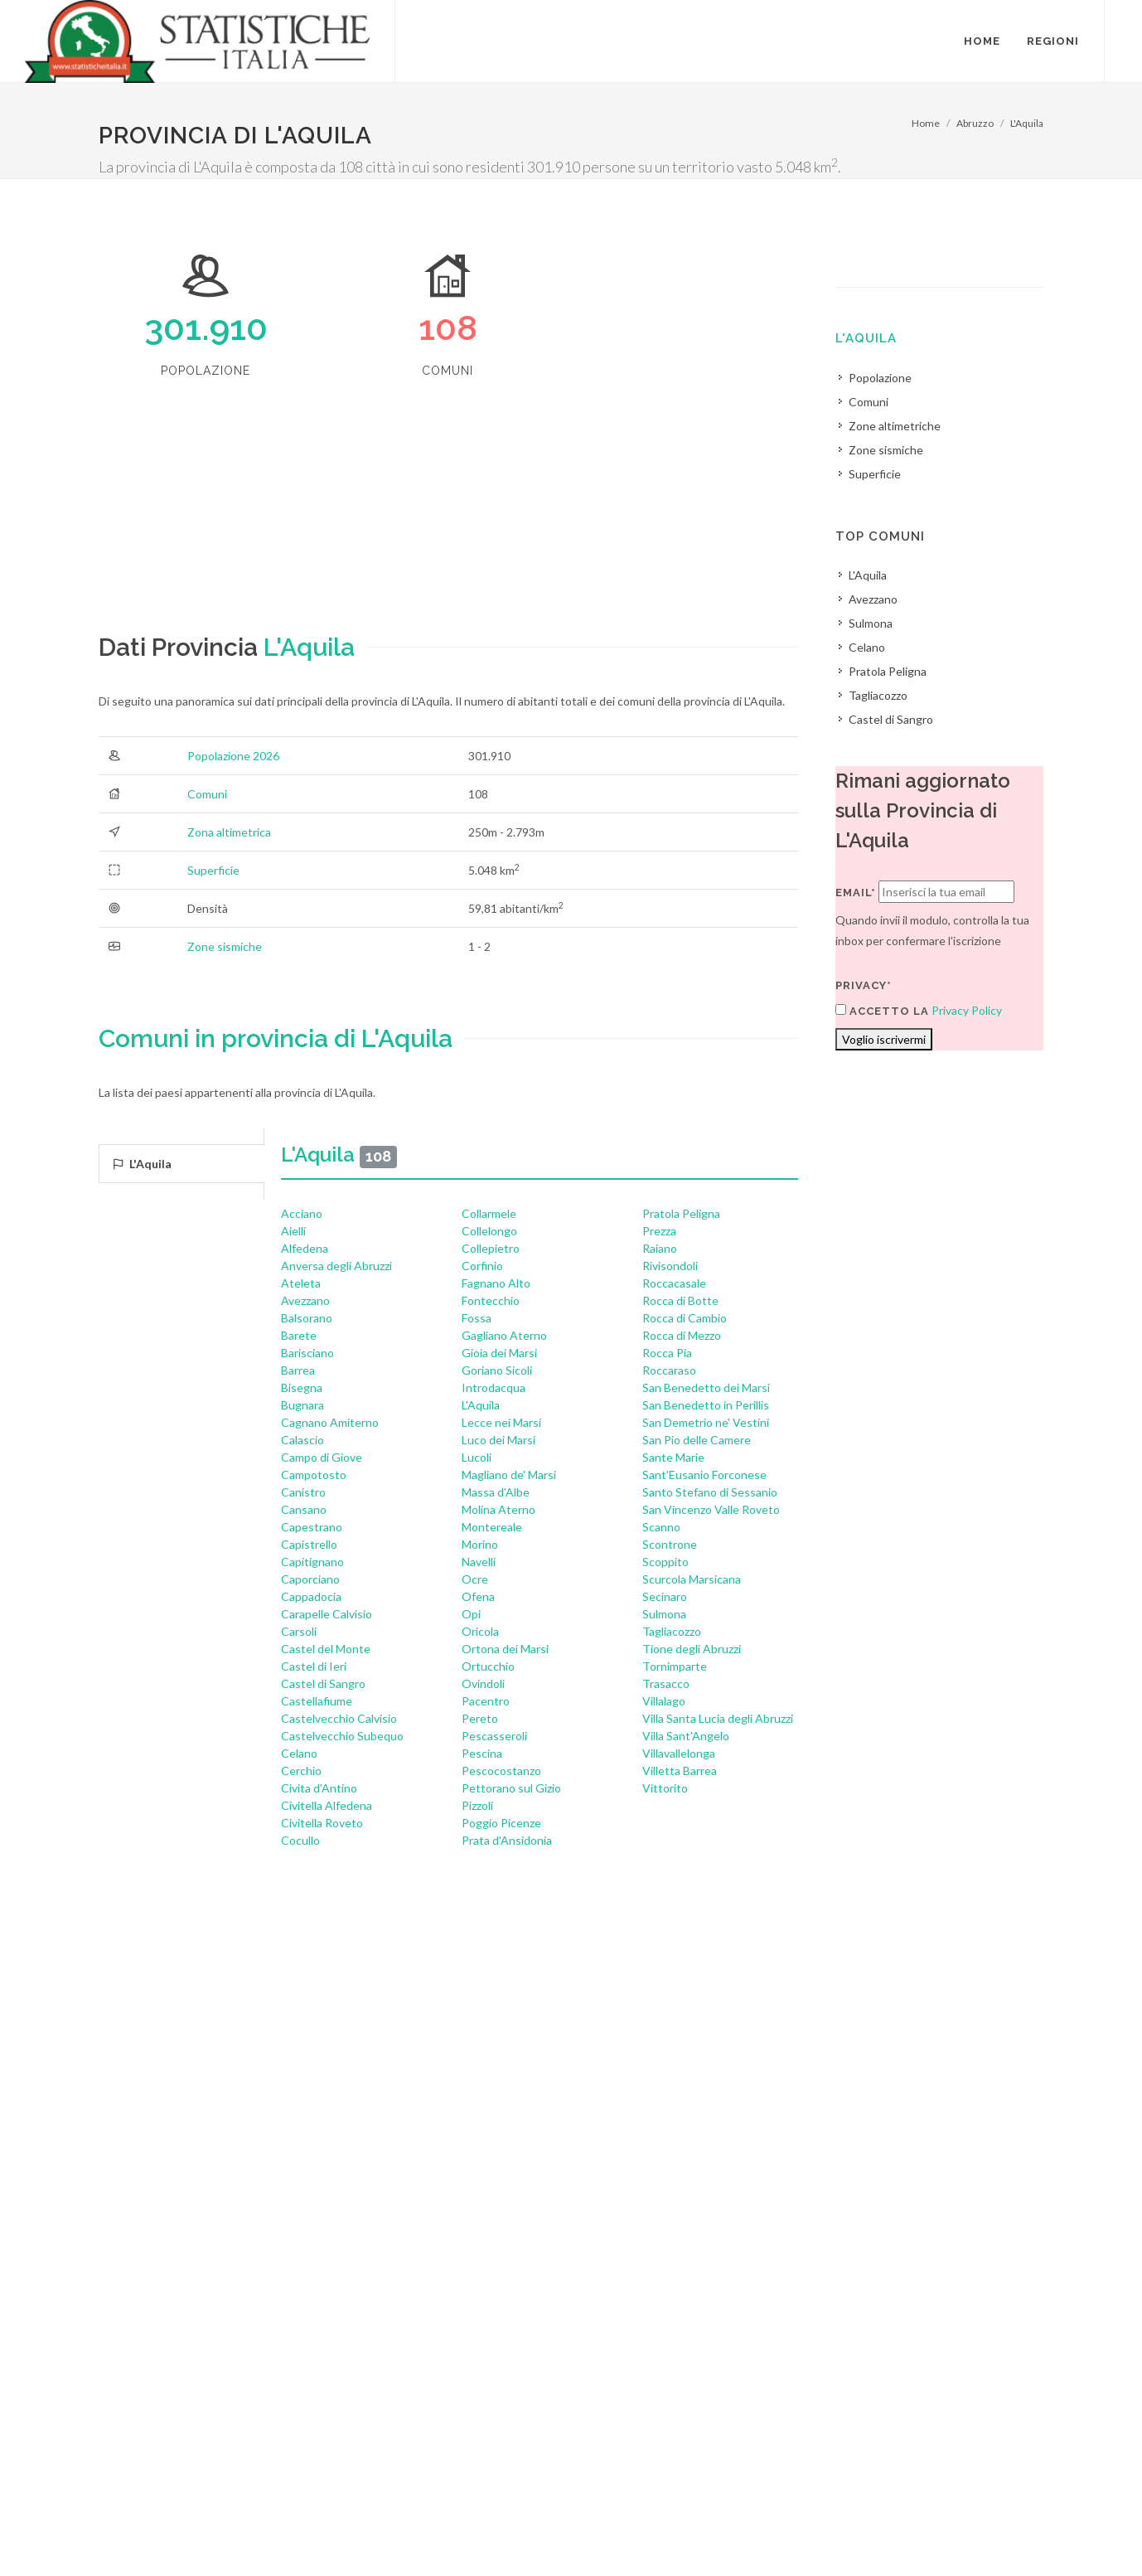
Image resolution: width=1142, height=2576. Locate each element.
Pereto (480, 1718)
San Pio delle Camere (696, 1440)
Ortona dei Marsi (505, 1649)
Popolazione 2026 (233, 756)
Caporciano (310, 1579)
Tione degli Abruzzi (691, 1649)
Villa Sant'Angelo (685, 1736)
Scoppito (665, 1562)
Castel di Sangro (323, 1683)
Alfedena (304, 1248)
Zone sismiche (224, 946)
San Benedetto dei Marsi (706, 1387)
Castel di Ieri (313, 1666)
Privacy (220, 2532)
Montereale (492, 1527)
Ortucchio (488, 1666)
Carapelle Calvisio (326, 1614)
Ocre (475, 1579)
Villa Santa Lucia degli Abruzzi (717, 1718)
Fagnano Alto (496, 1283)
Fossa (476, 1318)
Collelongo (489, 1231)
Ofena (478, 1596)
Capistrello (309, 1544)
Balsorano (306, 1318)
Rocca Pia (667, 1353)
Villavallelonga (678, 1753)
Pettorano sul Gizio (511, 1788)
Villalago (663, 1701)
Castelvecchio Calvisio (339, 1718)
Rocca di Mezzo (681, 1335)
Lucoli (476, 1457)
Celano (299, 1753)
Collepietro (491, 1248)
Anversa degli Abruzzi (336, 1266)
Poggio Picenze (501, 1823)
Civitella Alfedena (326, 1805)
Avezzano (305, 1300)
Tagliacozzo (671, 1631)
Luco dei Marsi (498, 1440)
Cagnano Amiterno (330, 1422)
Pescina (482, 1753)
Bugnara (302, 1405)
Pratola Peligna (681, 1213)
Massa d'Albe (496, 1492)
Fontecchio (491, 1300)
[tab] (181, 1163)
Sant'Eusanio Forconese (704, 1474)
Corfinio (482, 1266)
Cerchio (301, 1770)
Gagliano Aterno (504, 1335)
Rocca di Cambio (684, 1318)
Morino (480, 1544)
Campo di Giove (321, 1457)
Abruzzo (975, 123)
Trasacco (666, 1683)
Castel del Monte (325, 1649)
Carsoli (299, 1631)
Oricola (480, 1631)
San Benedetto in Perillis (705, 1405)
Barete (299, 1335)
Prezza (659, 1231)
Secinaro (664, 1596)
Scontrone (669, 1544)
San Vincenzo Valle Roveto (711, 1509)
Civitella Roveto (322, 1823)
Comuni (207, 794)
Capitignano (312, 1562)
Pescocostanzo (501, 1770)
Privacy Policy (967, 1010)
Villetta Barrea (679, 1770)
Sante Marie (673, 1457)
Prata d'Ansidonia (507, 1840)
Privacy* (863, 985)
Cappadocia (311, 1596)
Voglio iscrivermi (884, 1039)
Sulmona (664, 1614)
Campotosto (313, 1474)
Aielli (293, 1231)
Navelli (479, 1562)
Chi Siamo (278, 2532)
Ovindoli (483, 1683)
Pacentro (486, 1701)
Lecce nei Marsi (501, 1422)
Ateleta (301, 1283)
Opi (471, 1614)
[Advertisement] (448, 512)
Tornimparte (674, 1666)
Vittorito (665, 1788)
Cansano (304, 1509)
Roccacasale (674, 1283)
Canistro (303, 1492)
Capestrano (311, 1527)
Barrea (298, 1370)
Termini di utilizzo (143, 2532)
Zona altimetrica (229, 832)
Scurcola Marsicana (691, 1579)
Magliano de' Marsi (509, 1474)
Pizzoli (477, 1805)
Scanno (661, 1527)
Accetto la (882, 1010)
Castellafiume (316, 1701)
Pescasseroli (494, 1736)
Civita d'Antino (319, 1788)
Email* (855, 892)
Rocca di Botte (680, 1300)
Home (926, 123)
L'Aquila (1026, 123)
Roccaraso (669, 1370)
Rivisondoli (670, 1266)
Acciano (301, 1213)
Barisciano (307, 1353)
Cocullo (300, 1840)
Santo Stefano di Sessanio (709, 1492)
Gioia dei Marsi (499, 1353)
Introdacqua (493, 1387)
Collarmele (489, 1213)
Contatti (975, 2510)
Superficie (213, 870)
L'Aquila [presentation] (142, 1164)
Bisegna (301, 1387)
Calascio (302, 1440)
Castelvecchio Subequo (342, 1736)
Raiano (659, 1248)
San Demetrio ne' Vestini (705, 1422)
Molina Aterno (498, 1509)
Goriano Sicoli (497, 1370)
